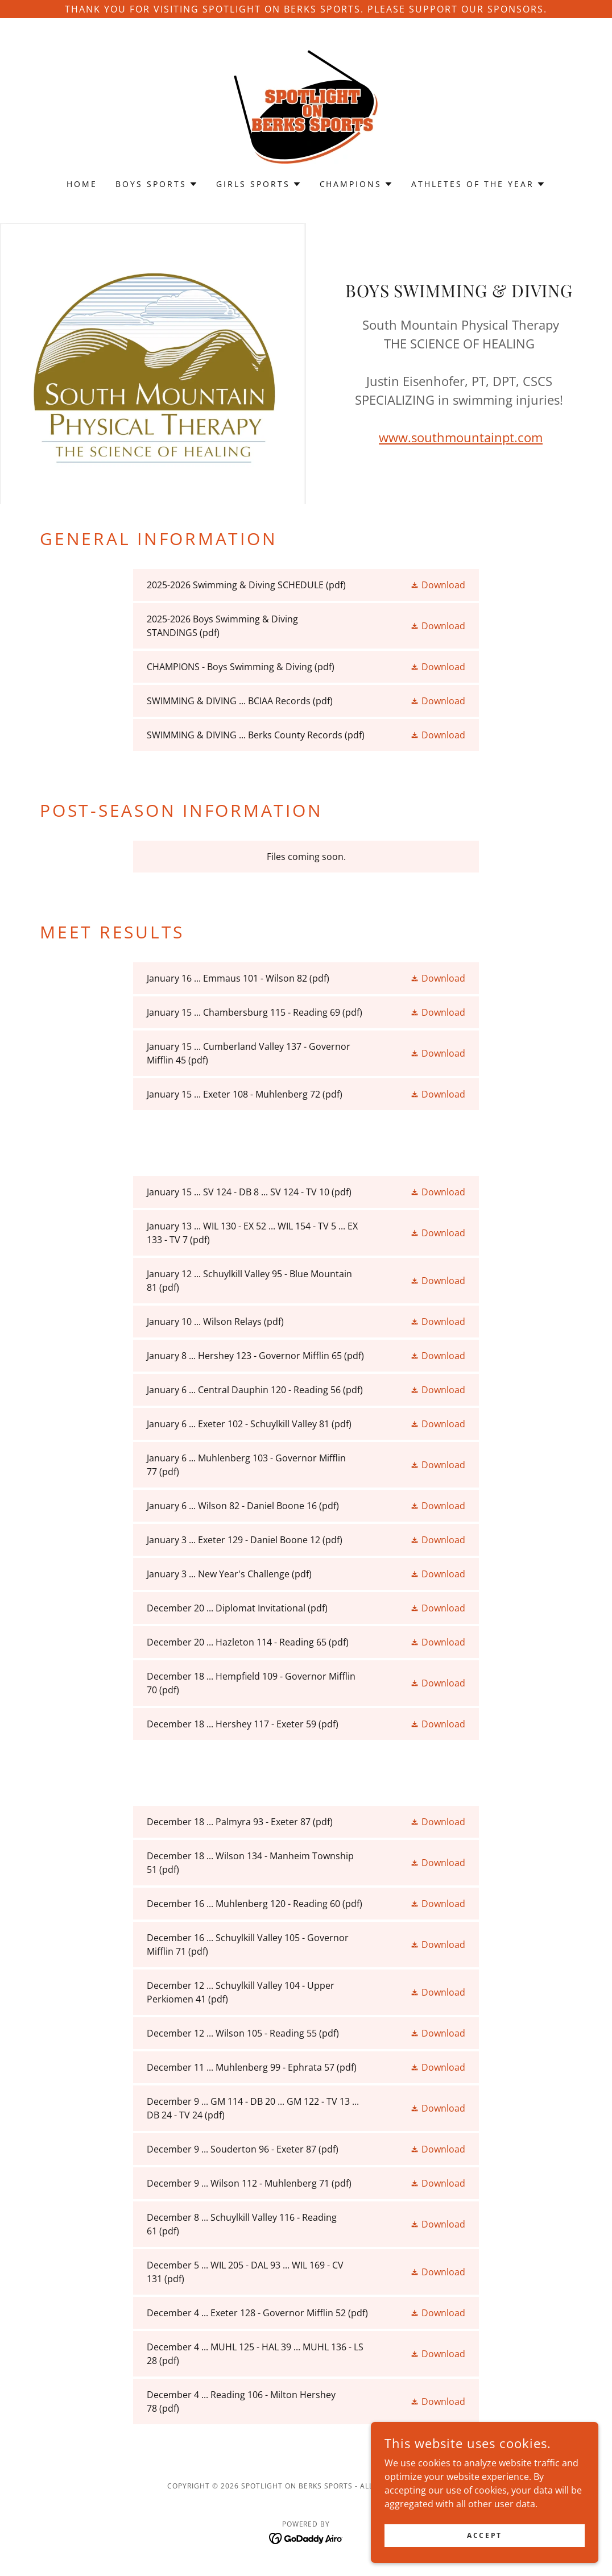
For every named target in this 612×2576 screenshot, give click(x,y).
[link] (306, 105)
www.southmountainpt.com (461, 437)
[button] (156, 184)
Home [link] (82, 183)
